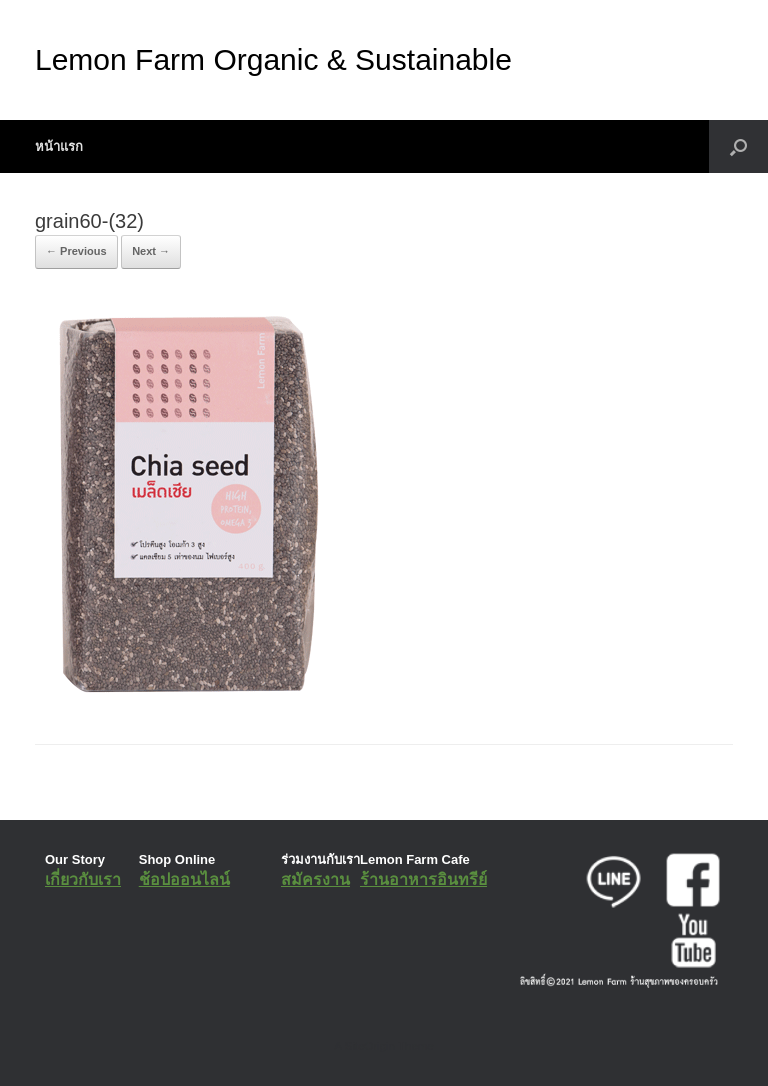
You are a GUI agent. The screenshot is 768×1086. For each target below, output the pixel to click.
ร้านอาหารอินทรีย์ (423, 879)
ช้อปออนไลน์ (184, 879)
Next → (151, 251)
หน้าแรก (59, 146)
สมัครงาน (315, 879)
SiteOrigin (369, 1046)
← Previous (76, 251)
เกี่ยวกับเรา (83, 879)
